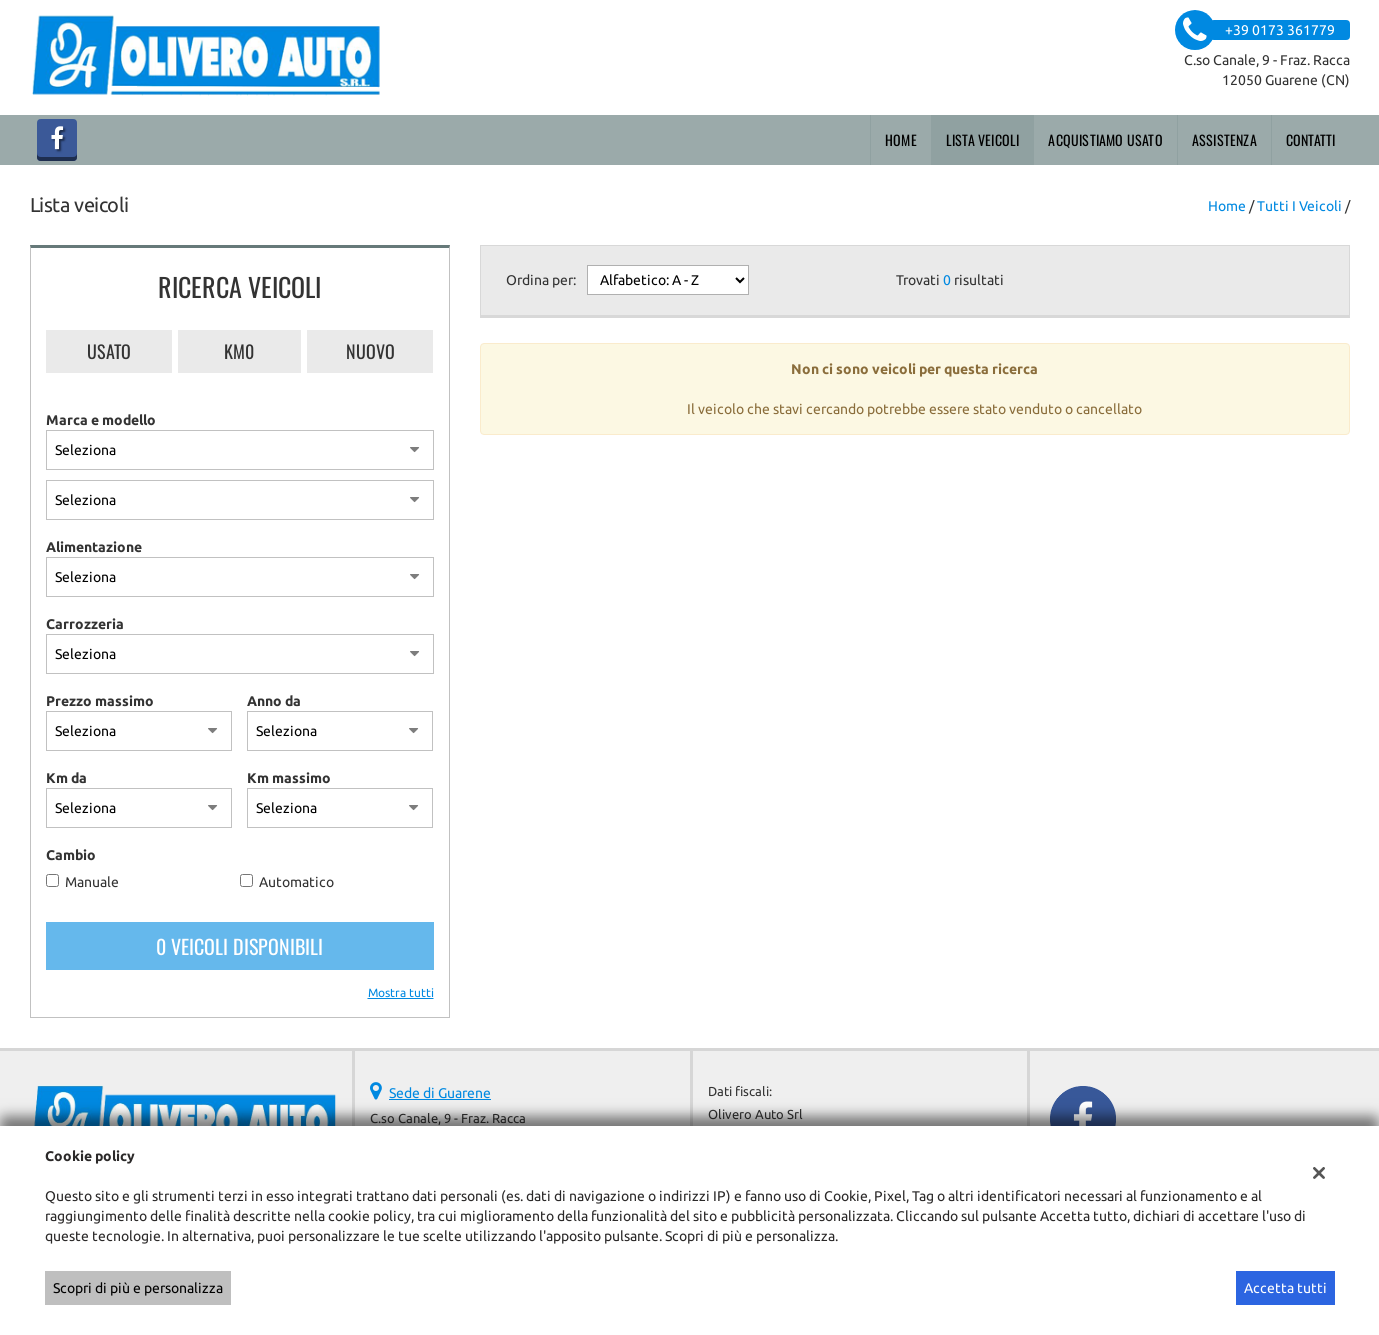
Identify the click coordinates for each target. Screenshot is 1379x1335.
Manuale (92, 882)
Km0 (239, 351)
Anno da (274, 701)
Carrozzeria (85, 624)
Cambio (71, 855)
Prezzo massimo (100, 701)
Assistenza (1224, 139)
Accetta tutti (1285, 1288)
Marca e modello (101, 420)
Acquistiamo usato (1105, 139)
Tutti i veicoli (1299, 206)
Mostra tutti (401, 992)
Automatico (296, 882)
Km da (66, 778)
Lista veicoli (983, 139)
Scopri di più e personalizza (138, 1288)
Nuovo (370, 351)
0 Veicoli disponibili (239, 946)
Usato (109, 351)
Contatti (1311, 139)
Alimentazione (94, 547)
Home (901, 139)
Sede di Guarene (440, 1093)
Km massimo (289, 778)
